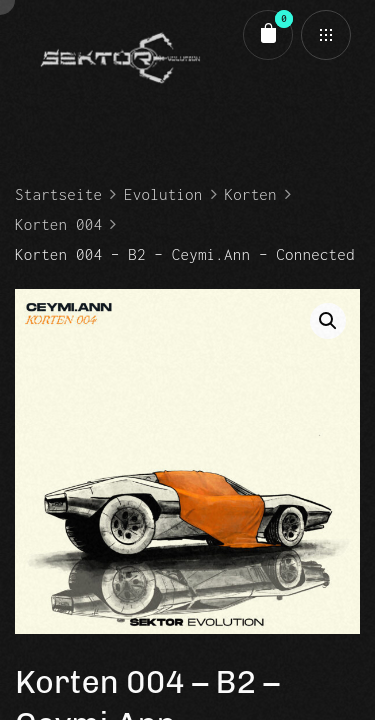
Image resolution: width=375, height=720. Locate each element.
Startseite (58, 194)
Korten (251, 194)
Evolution (163, 194)
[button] (328, 321)
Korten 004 (58, 224)
